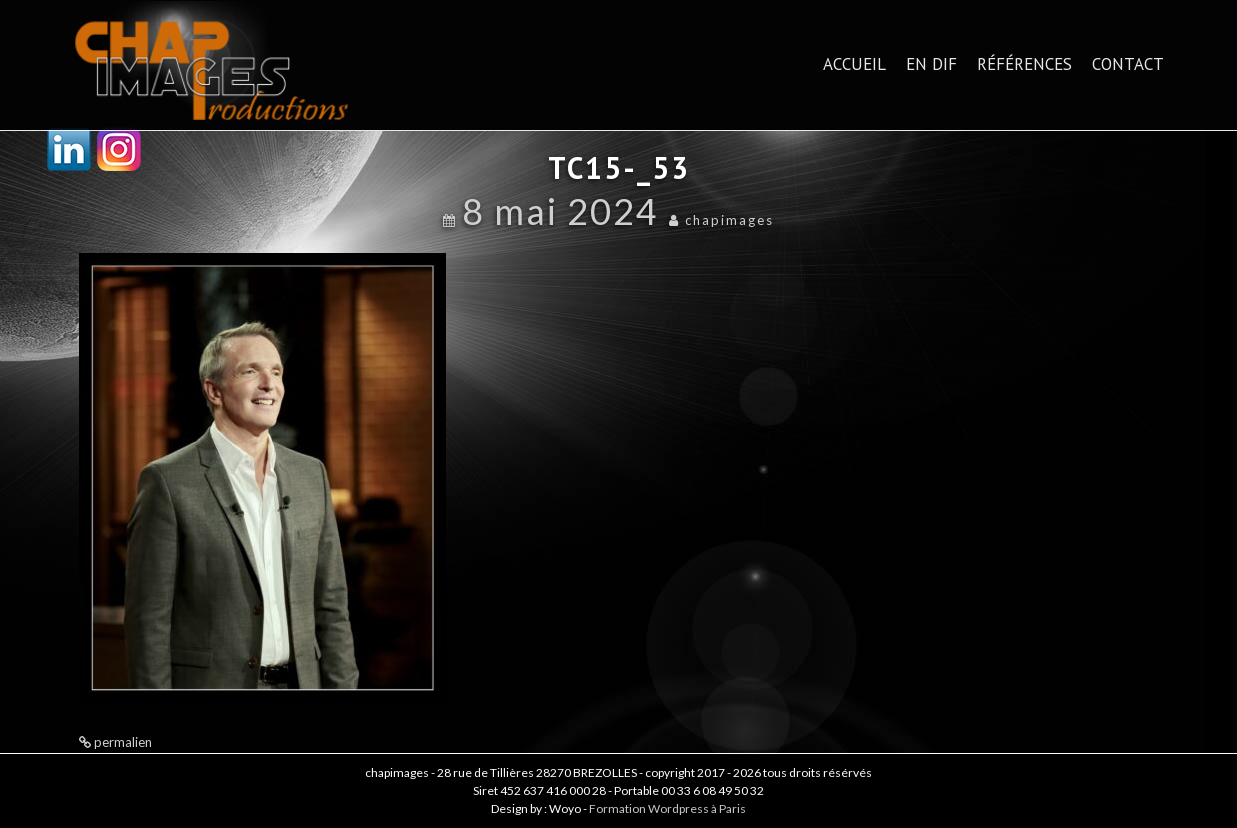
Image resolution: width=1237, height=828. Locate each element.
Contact (1128, 64)
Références (1024, 64)
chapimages (729, 220)
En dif (931, 64)
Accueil (854, 64)
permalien (121, 742)
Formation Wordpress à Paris (667, 808)
